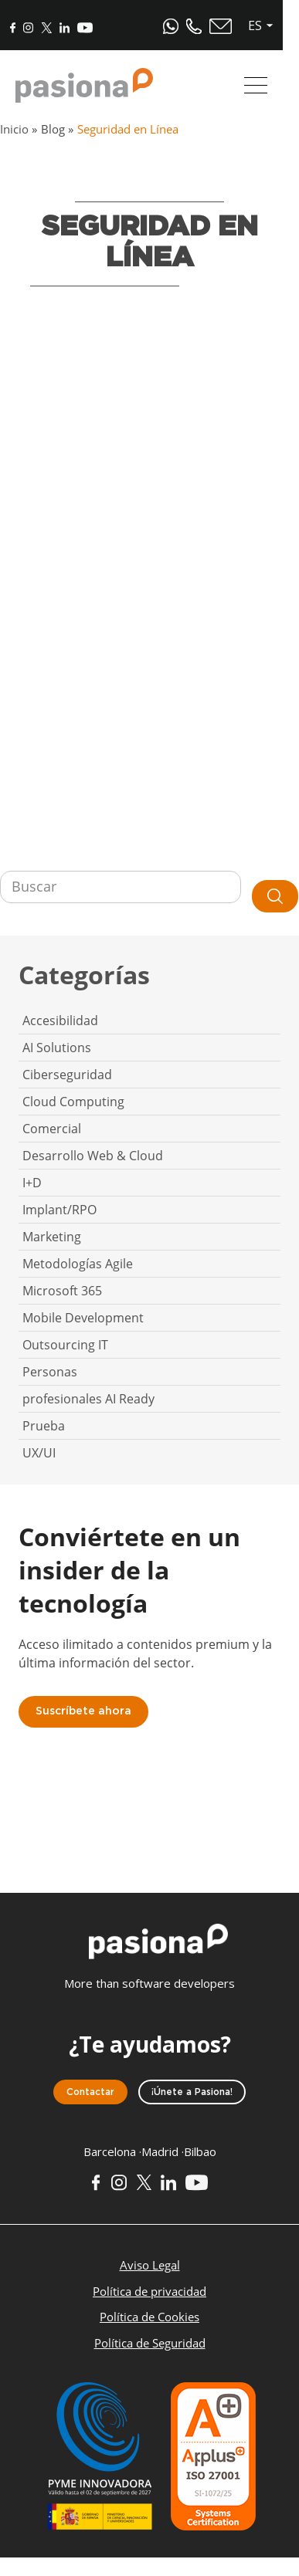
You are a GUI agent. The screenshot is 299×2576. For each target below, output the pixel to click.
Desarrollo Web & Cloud (92, 1155)
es (271, 25)
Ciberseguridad (67, 1074)
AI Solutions (56, 1047)
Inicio (14, 129)
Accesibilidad (60, 1020)
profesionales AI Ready (88, 1398)
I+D (32, 1182)
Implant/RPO (59, 1209)
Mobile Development (83, 1317)
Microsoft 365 (62, 1290)
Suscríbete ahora (83, 1711)
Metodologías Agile (77, 1263)
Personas (49, 1371)
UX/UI (39, 1452)
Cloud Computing (73, 1101)
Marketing (51, 1236)
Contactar (90, 2092)
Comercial (51, 1128)
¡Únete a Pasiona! (192, 2092)
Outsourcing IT (65, 1344)
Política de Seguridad (150, 2343)
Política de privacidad (149, 2291)
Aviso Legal (150, 2265)
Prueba (43, 1425)
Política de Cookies (149, 2316)
